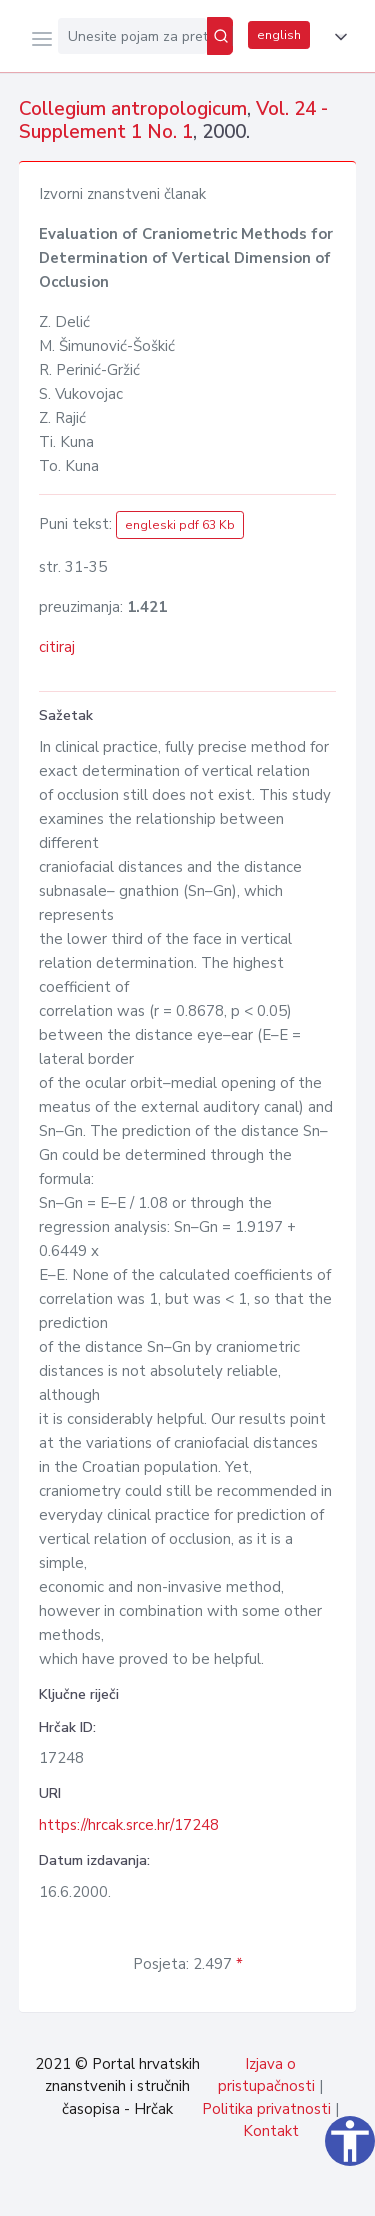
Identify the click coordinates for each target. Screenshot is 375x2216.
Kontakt (271, 2131)
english (279, 35)
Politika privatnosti (266, 2109)
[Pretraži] (220, 36)
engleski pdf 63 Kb (180, 525)
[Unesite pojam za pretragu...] (132, 36)
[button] (337, 37)
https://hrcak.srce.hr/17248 (129, 1825)
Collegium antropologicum (133, 109)
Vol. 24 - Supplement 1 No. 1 (173, 120)
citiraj (57, 647)
